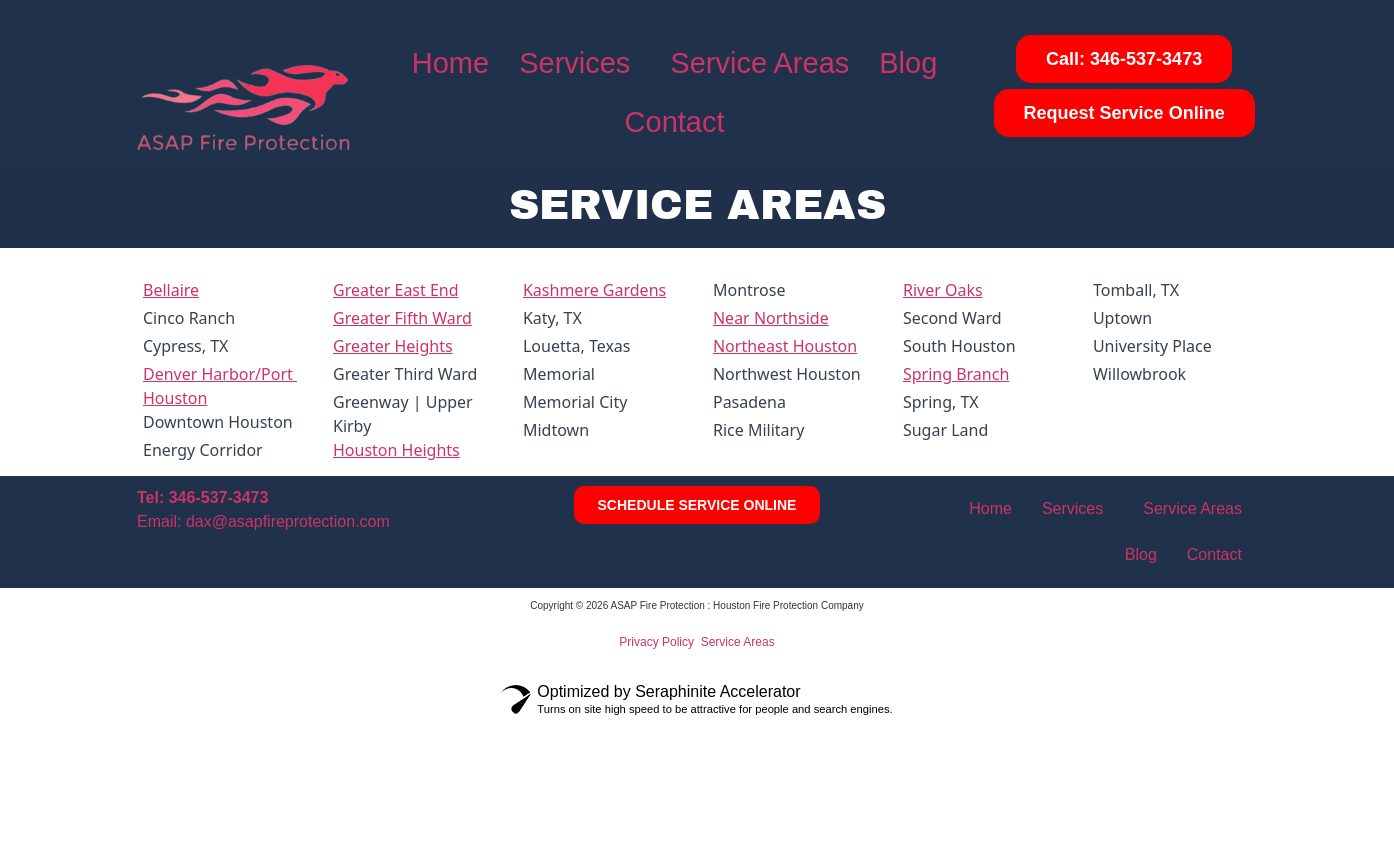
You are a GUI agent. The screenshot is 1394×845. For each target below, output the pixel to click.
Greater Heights (393, 346)
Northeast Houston (785, 346)
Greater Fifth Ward (402, 318)
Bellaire (171, 290)
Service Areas (759, 63)
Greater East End (396, 290)
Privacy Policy (656, 642)
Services (574, 63)
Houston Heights (396, 450)
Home (450, 63)
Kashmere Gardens (594, 290)
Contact (675, 122)
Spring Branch (956, 374)
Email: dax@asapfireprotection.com (263, 521)
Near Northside (771, 318)
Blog (908, 63)
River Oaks (943, 290)
